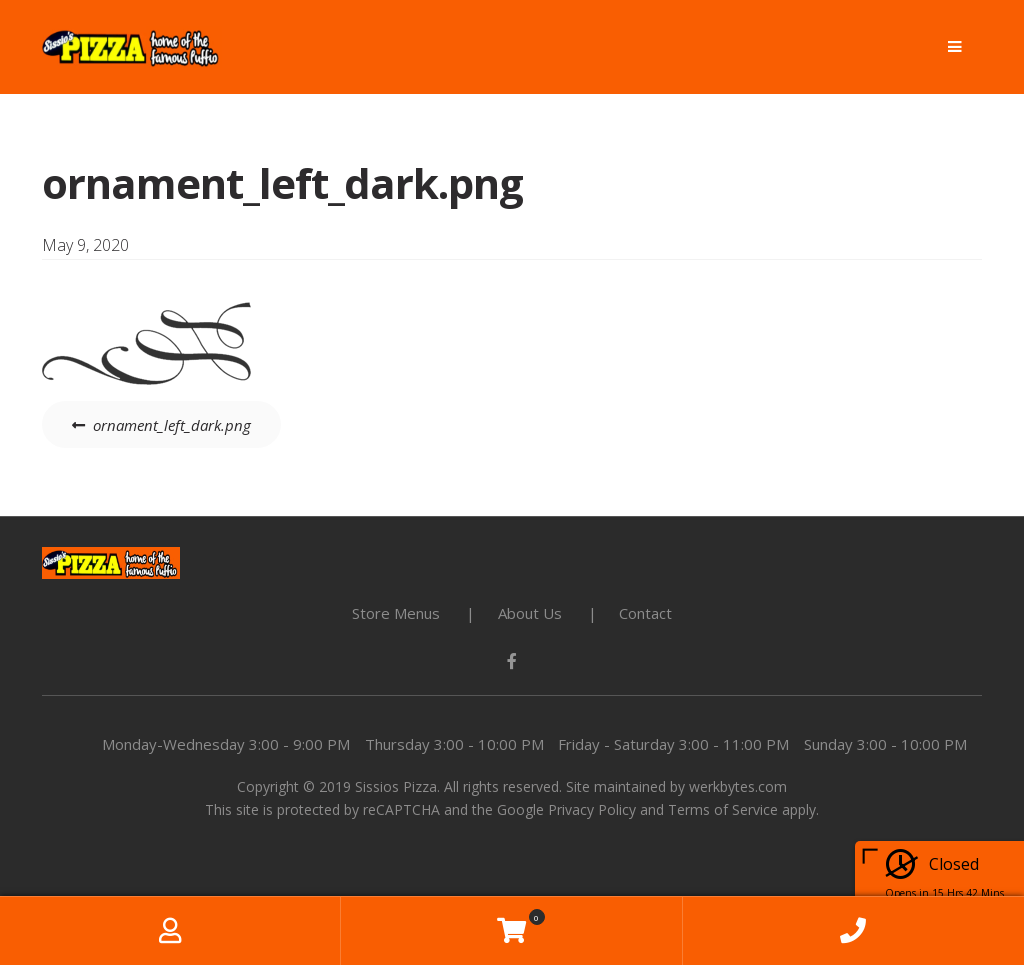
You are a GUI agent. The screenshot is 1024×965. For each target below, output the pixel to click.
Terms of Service (723, 809)
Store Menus (396, 613)
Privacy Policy (592, 809)
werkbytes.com (738, 786)
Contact (645, 613)
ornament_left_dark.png (172, 425)
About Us (530, 613)
